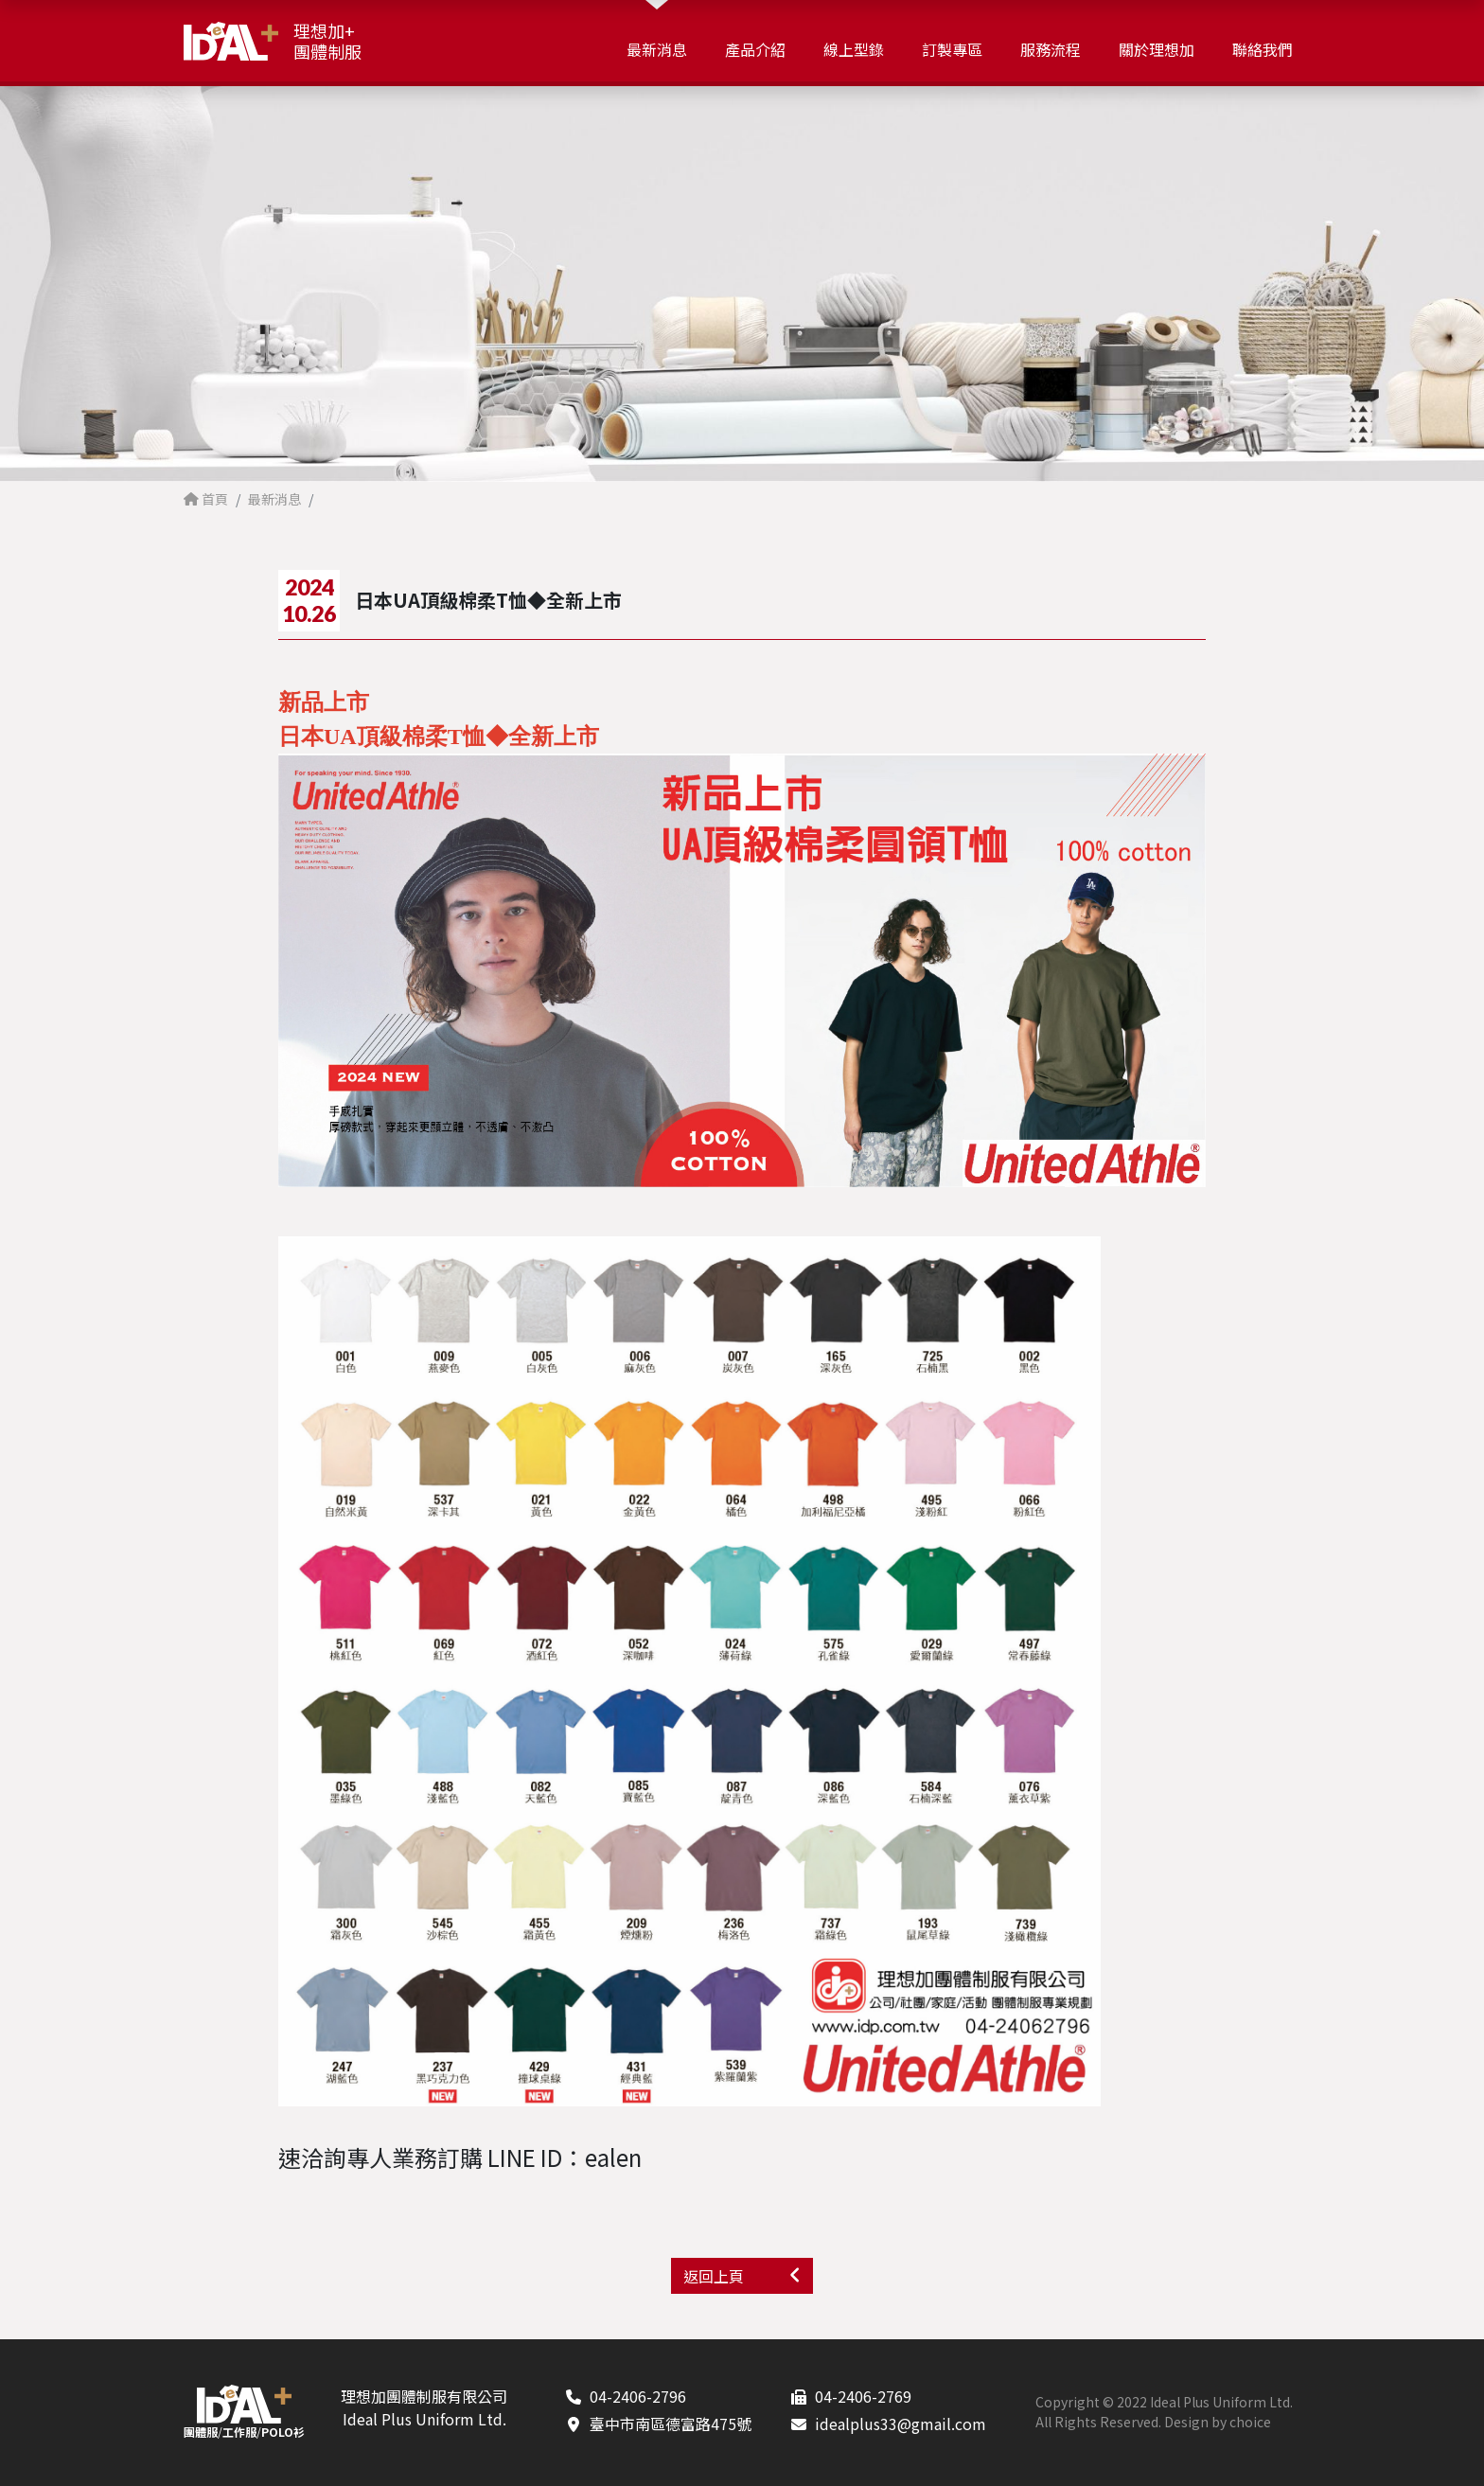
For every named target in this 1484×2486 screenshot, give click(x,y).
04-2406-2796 (638, 2396)
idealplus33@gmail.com (900, 2423)
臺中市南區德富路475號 (670, 2423)
